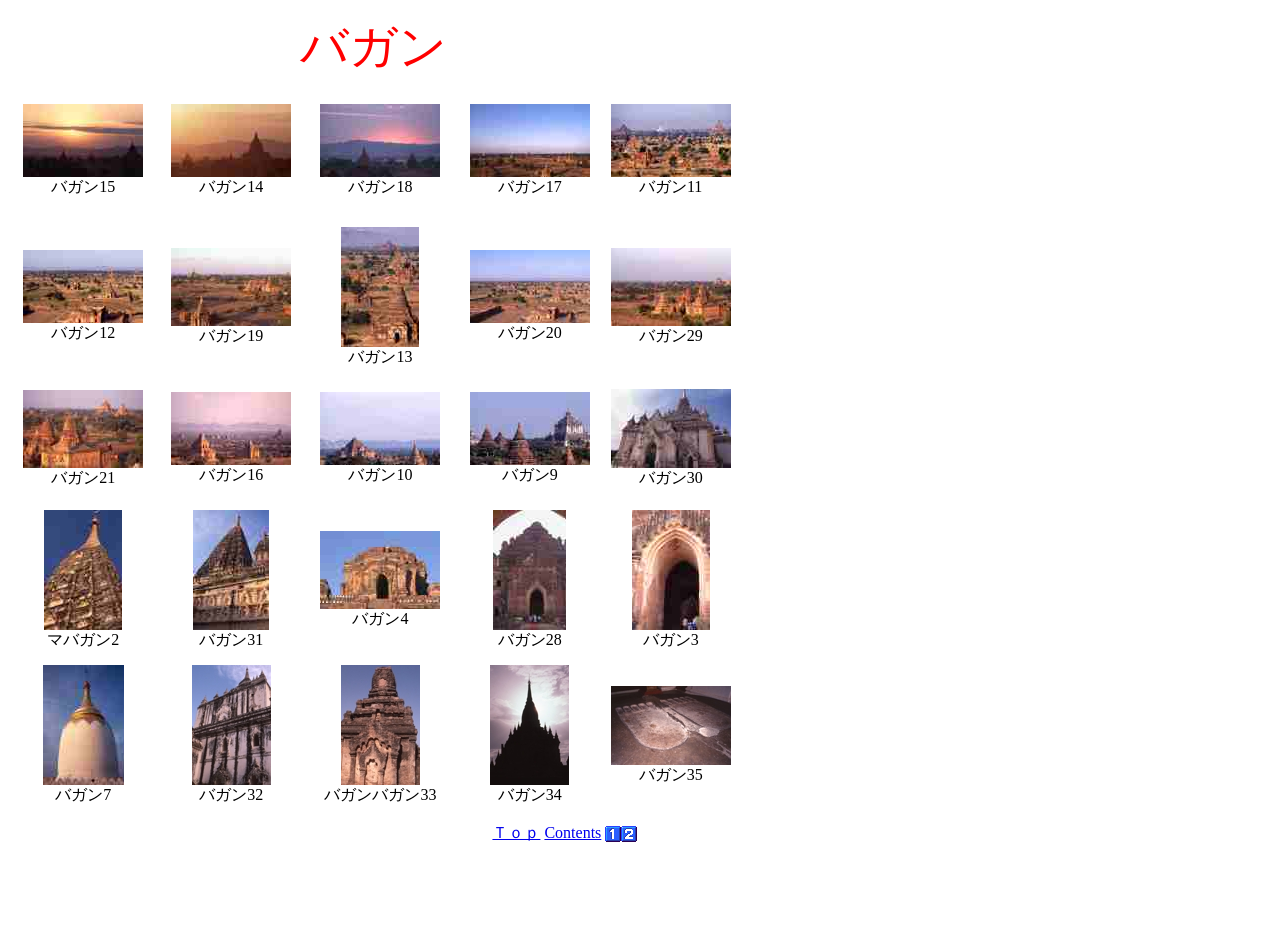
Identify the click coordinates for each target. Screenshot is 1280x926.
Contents (572, 832)
